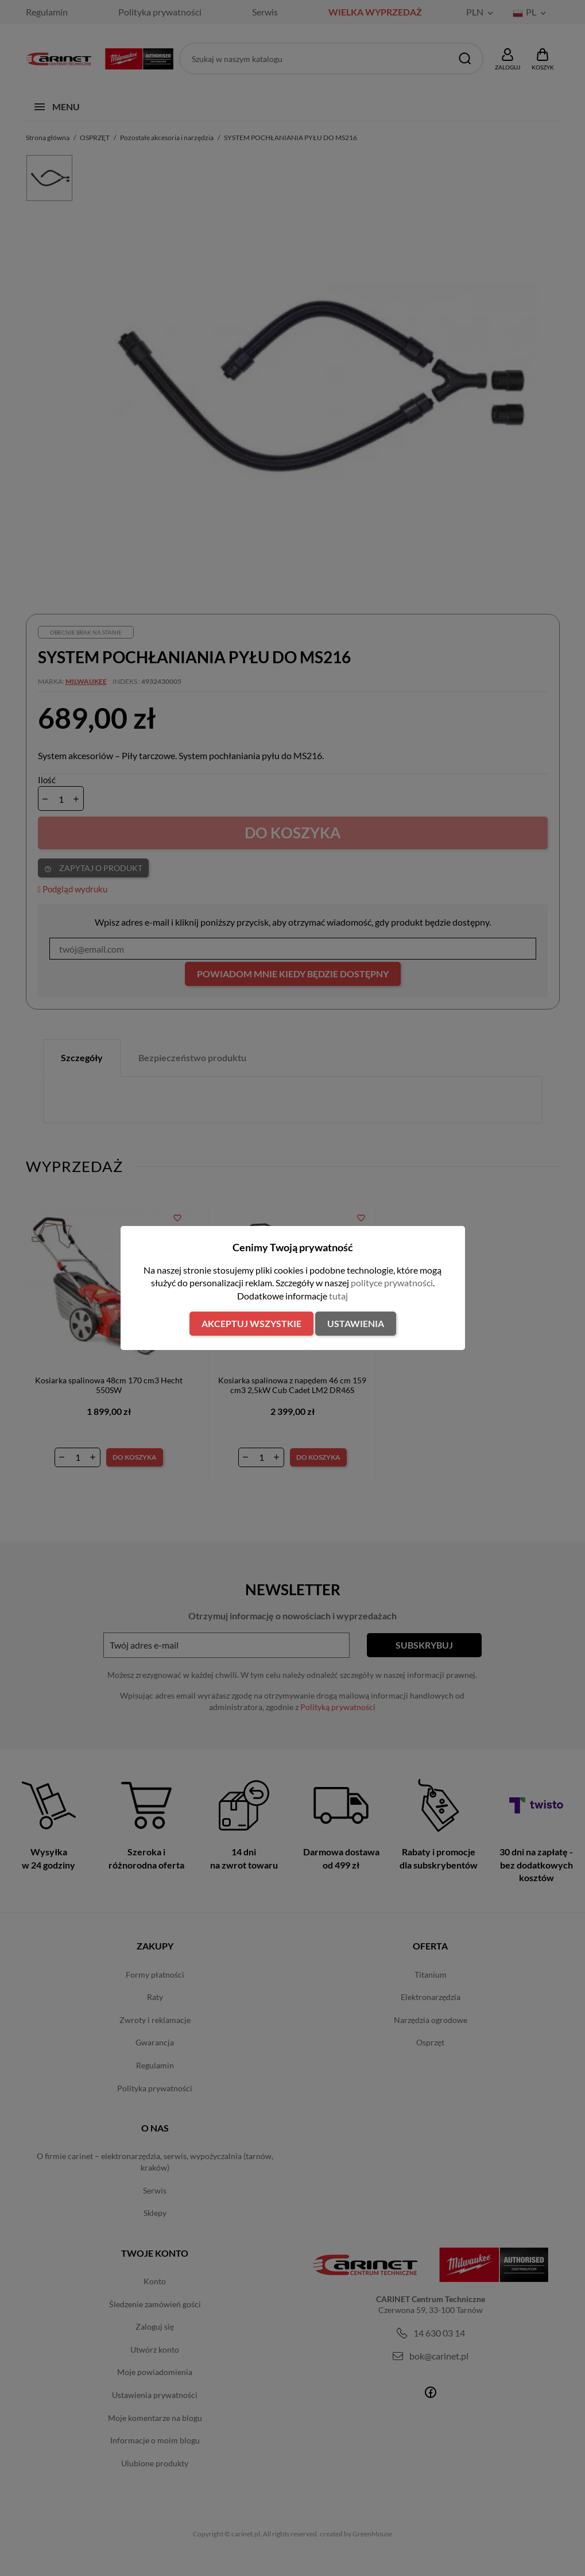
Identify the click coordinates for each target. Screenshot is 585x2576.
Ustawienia (355, 1323)
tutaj (338, 1295)
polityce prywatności (392, 1282)
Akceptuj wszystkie (251, 1323)
